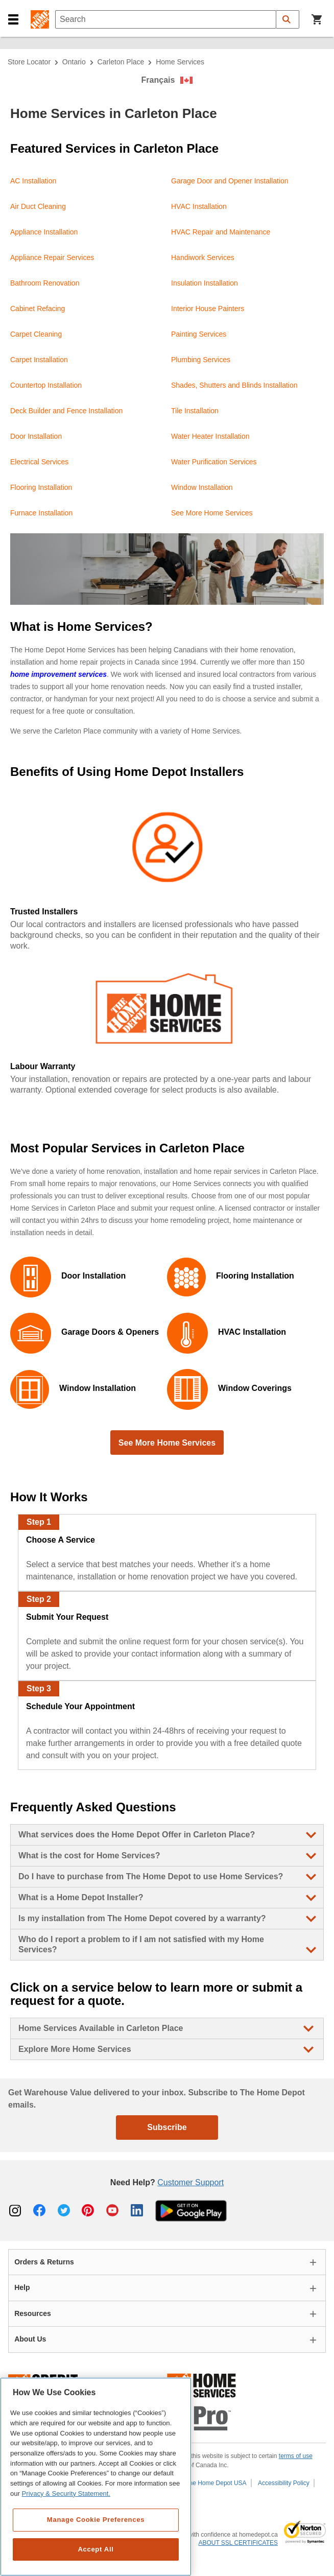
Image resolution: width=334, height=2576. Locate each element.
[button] (13, 19)
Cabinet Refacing (37, 308)
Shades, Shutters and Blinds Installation (234, 385)
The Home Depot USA (215, 2483)
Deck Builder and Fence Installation (66, 411)
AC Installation (33, 181)
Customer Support (190, 2182)
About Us (30, 2339)
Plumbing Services (200, 360)
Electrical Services (39, 462)
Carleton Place (121, 62)
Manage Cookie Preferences (96, 2519)
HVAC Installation (199, 206)
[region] (96, 2476)
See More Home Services (212, 513)
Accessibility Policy (283, 2483)
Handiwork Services (202, 257)
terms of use (296, 2456)
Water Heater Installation (210, 436)
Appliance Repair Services (52, 257)
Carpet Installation (39, 360)
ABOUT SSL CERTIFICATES (238, 2542)
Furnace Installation (41, 513)
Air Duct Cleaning (38, 206)
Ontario (74, 62)
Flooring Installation (41, 487)
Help (22, 2287)
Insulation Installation (204, 283)
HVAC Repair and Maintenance (220, 232)
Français (158, 80)
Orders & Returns (44, 2262)
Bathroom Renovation (44, 283)
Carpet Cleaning (36, 334)
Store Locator (29, 62)
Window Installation (202, 487)
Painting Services (198, 334)
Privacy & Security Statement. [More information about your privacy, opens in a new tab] (66, 2493)
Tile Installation (195, 411)
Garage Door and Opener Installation (230, 181)
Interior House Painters (207, 308)
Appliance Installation (44, 232)
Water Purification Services (214, 462)
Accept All (95, 2549)
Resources (32, 2313)
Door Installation (36, 436)
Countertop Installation (46, 385)
